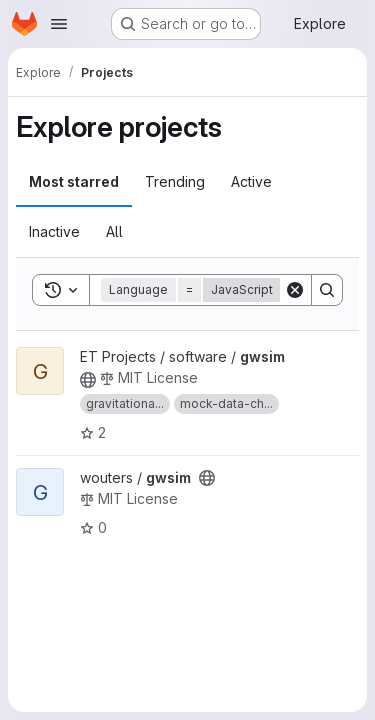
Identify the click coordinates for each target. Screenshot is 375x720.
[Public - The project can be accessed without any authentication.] (88, 380)
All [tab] (114, 231)
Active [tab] (251, 181)
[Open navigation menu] (59, 24)
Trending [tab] (175, 181)
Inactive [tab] (54, 231)
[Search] (327, 290)
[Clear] (295, 290)
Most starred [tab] (74, 181)
